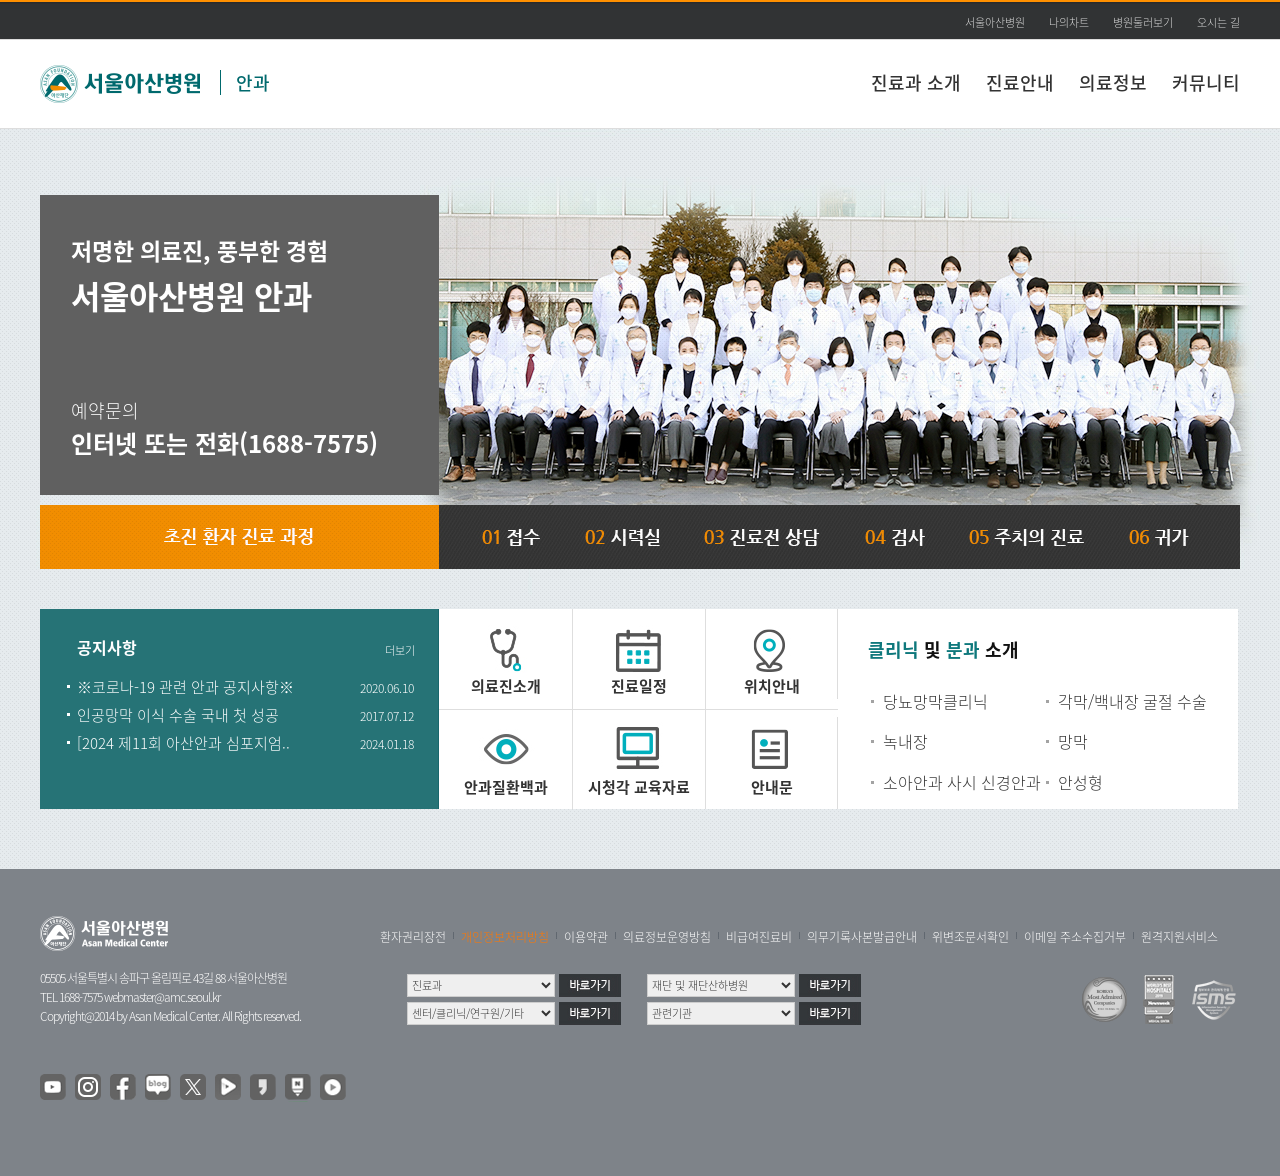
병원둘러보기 (1143, 22)
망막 (1073, 741)
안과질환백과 (506, 787)
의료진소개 (506, 686)
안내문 (772, 787)
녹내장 (905, 741)
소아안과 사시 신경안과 (962, 782)
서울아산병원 (995, 22)
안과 (253, 82)
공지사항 (107, 649)
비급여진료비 (759, 937)
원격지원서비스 (1179, 937)
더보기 (400, 650)
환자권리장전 (413, 937)
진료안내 (1020, 82)
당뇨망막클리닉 (935, 701)
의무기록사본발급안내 (862, 937)
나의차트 (1069, 22)
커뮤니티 (1206, 82)
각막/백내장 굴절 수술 (1132, 701)
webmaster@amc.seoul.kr (162, 997)
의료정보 (1113, 82)
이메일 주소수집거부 (1075, 937)
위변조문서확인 (970, 937)
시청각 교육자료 (639, 787)
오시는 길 (1218, 22)
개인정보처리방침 (505, 937)
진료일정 (639, 686)
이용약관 (586, 937)
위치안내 (772, 686)
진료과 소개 (916, 82)
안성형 (1080, 782)
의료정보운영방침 (667, 937)
